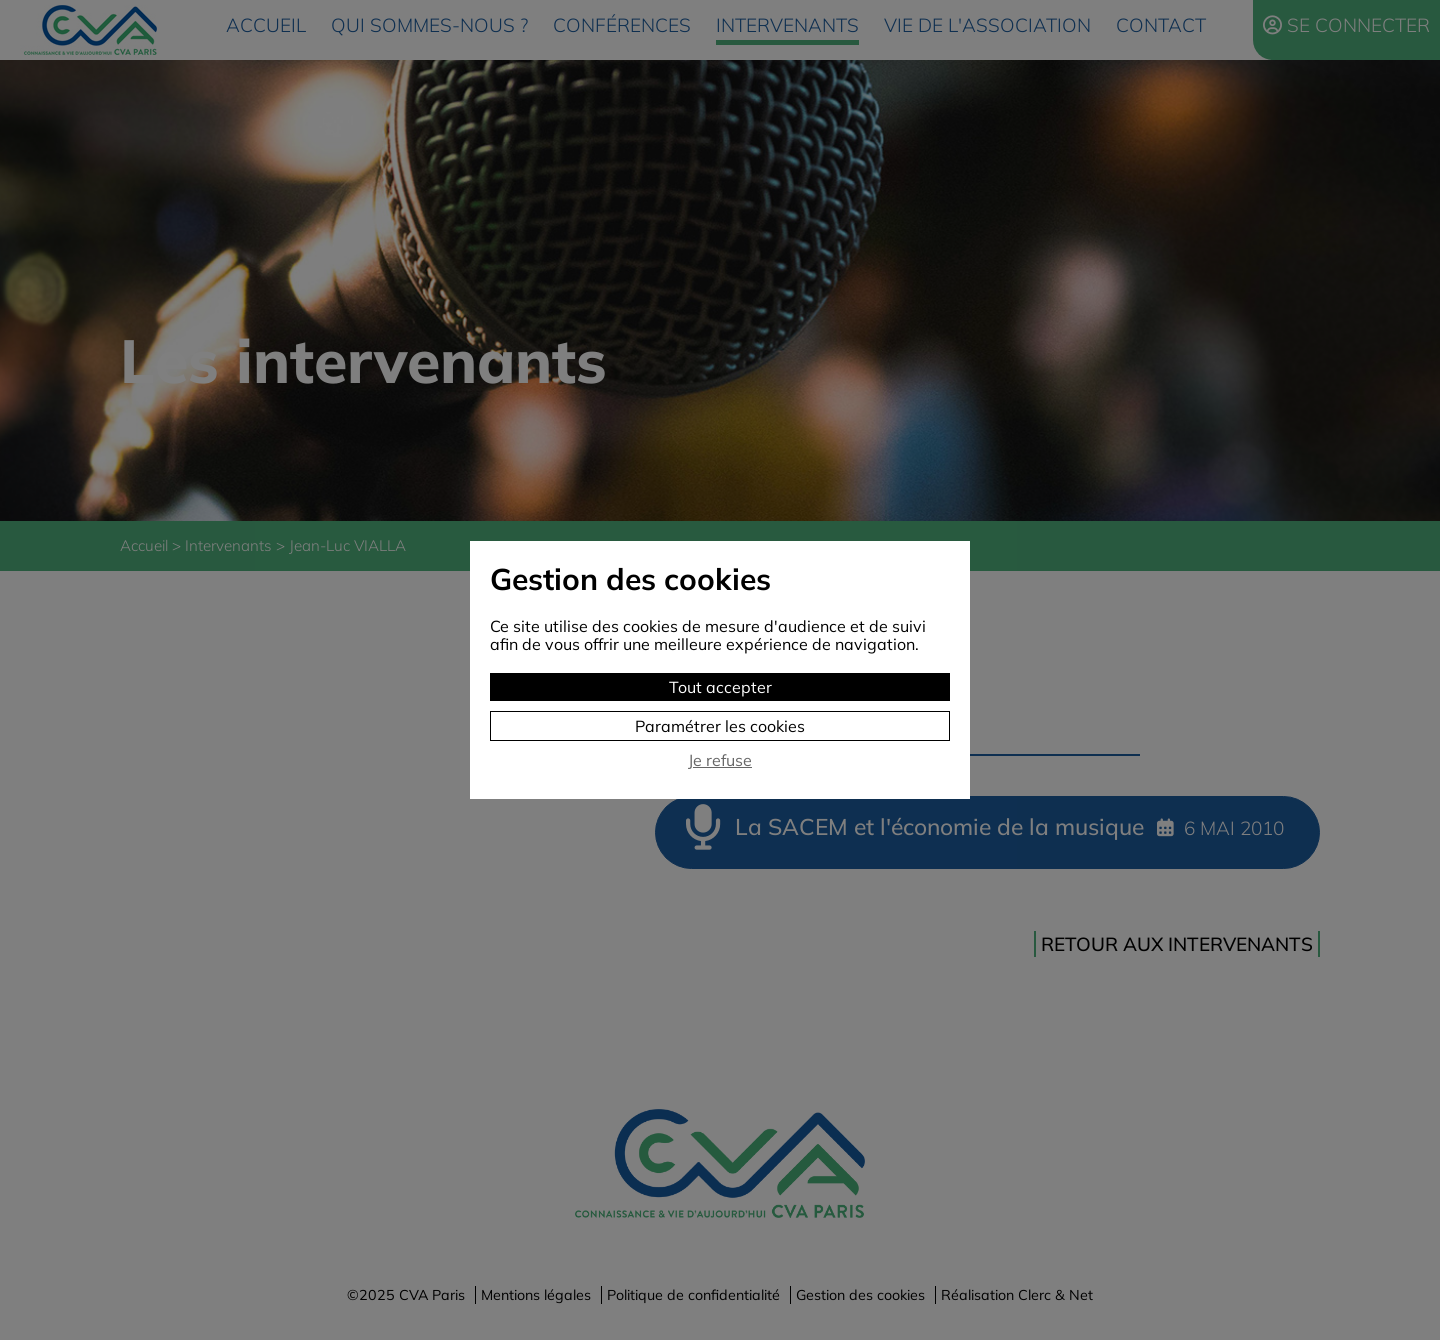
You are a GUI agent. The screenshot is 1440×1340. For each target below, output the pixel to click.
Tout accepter (720, 687)
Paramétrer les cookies (720, 726)
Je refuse (720, 760)
